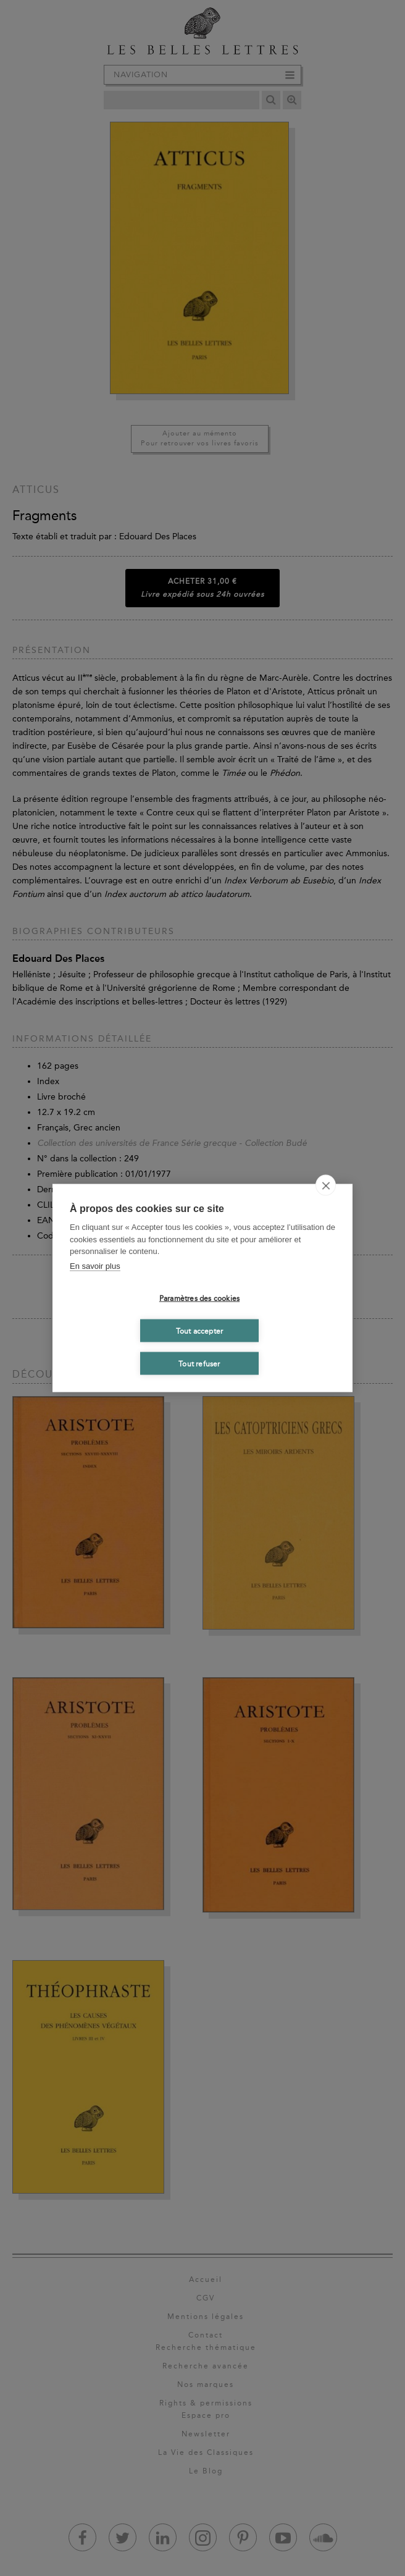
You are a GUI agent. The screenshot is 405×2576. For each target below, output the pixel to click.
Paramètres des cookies (199, 1298)
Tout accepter (199, 1330)
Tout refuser (199, 1363)
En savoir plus (95, 1265)
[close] (325, 1185)
